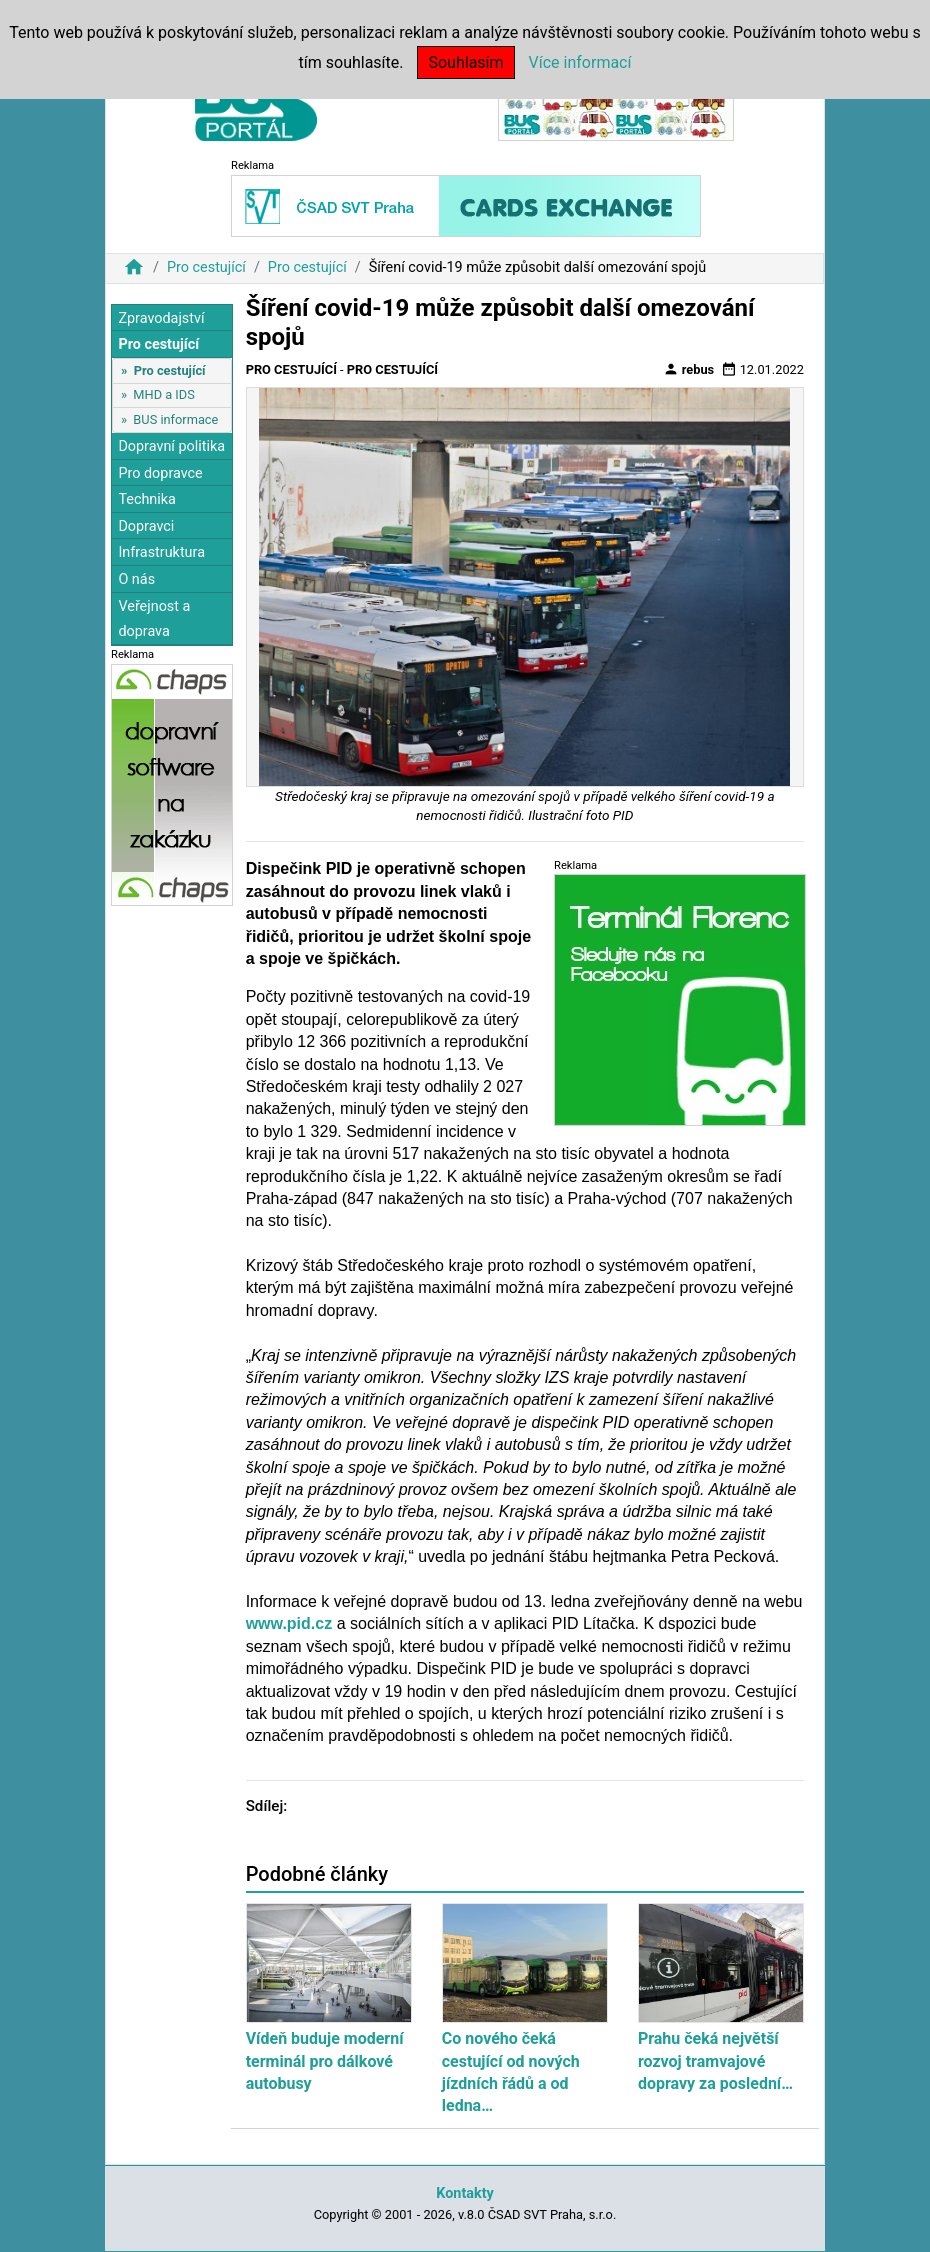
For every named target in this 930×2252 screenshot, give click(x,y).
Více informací (580, 62)
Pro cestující (206, 267)
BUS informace (175, 419)
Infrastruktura (161, 552)
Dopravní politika (171, 446)
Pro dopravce (160, 473)
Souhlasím (465, 62)
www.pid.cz (289, 1623)
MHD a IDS (164, 394)
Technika (147, 499)
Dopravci (146, 526)
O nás (136, 579)
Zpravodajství (161, 318)
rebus (689, 369)
